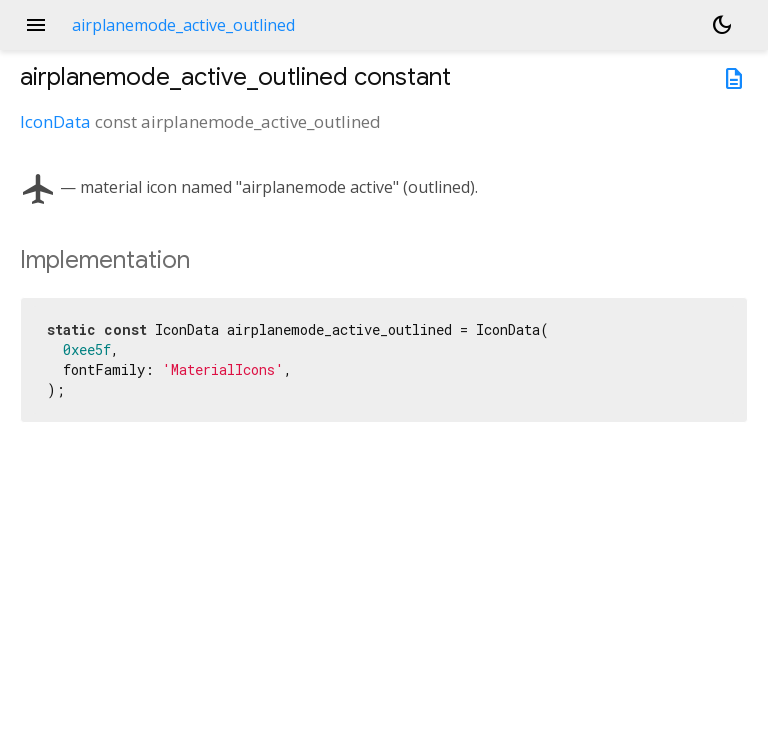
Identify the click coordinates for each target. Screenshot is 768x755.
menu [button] (36, 25)
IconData (55, 121)
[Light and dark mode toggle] (722, 25)
